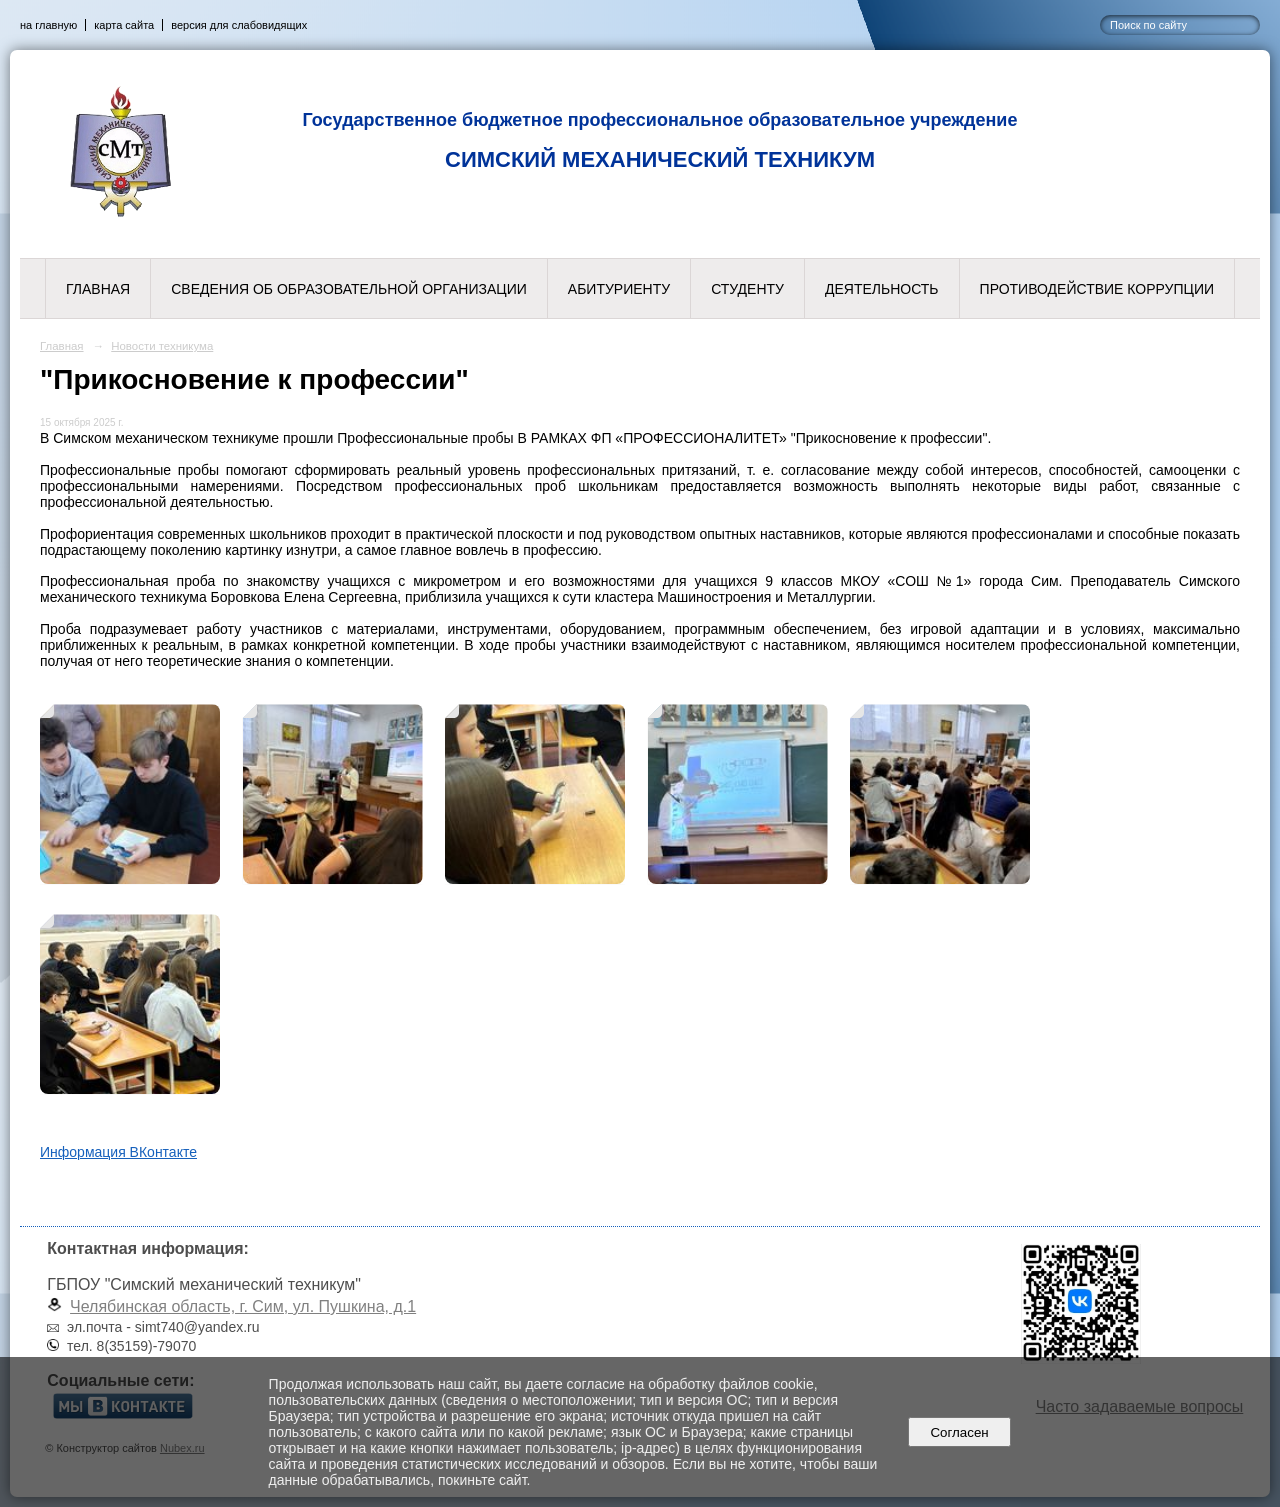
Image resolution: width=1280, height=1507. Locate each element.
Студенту (747, 289)
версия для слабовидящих (239, 25)
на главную (48, 25)
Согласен (959, 1432)
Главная (98, 289)
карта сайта (124, 25)
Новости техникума (162, 346)
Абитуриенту (619, 289)
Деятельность (882, 289)
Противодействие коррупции (1097, 289)
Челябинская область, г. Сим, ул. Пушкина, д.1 (243, 1306)
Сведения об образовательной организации (349, 289)
